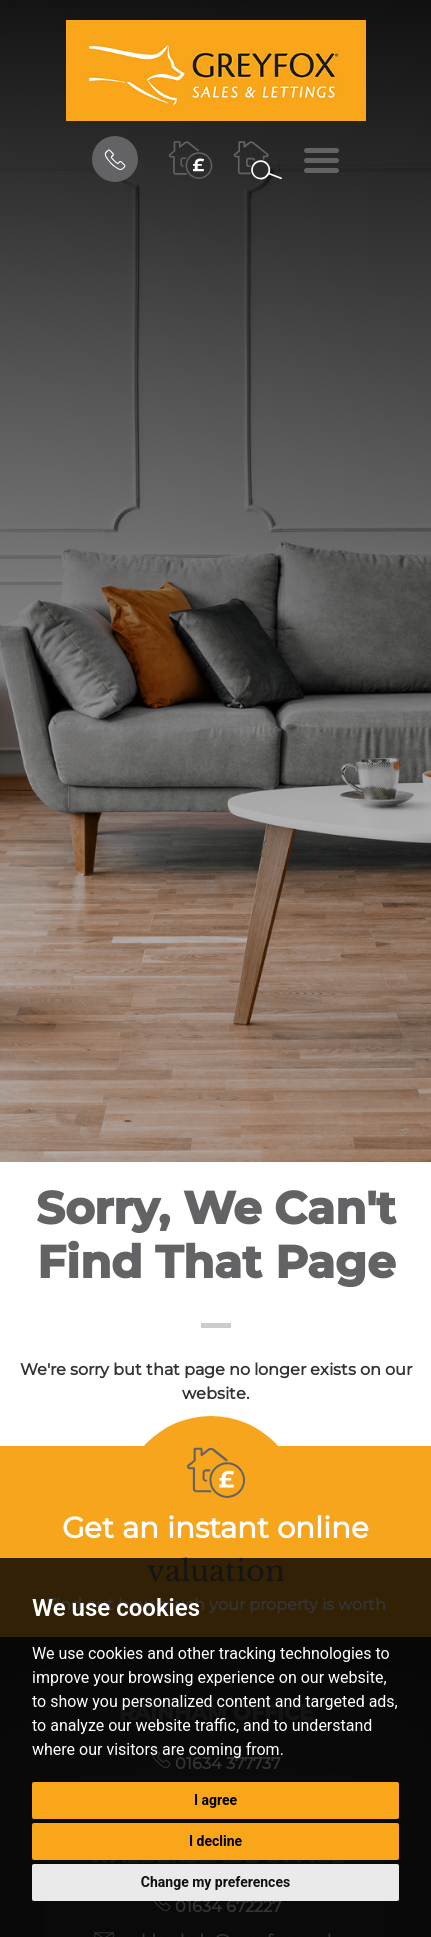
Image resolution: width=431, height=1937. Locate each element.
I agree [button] (215, 1800)
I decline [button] (215, 1841)
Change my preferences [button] (215, 1882)
